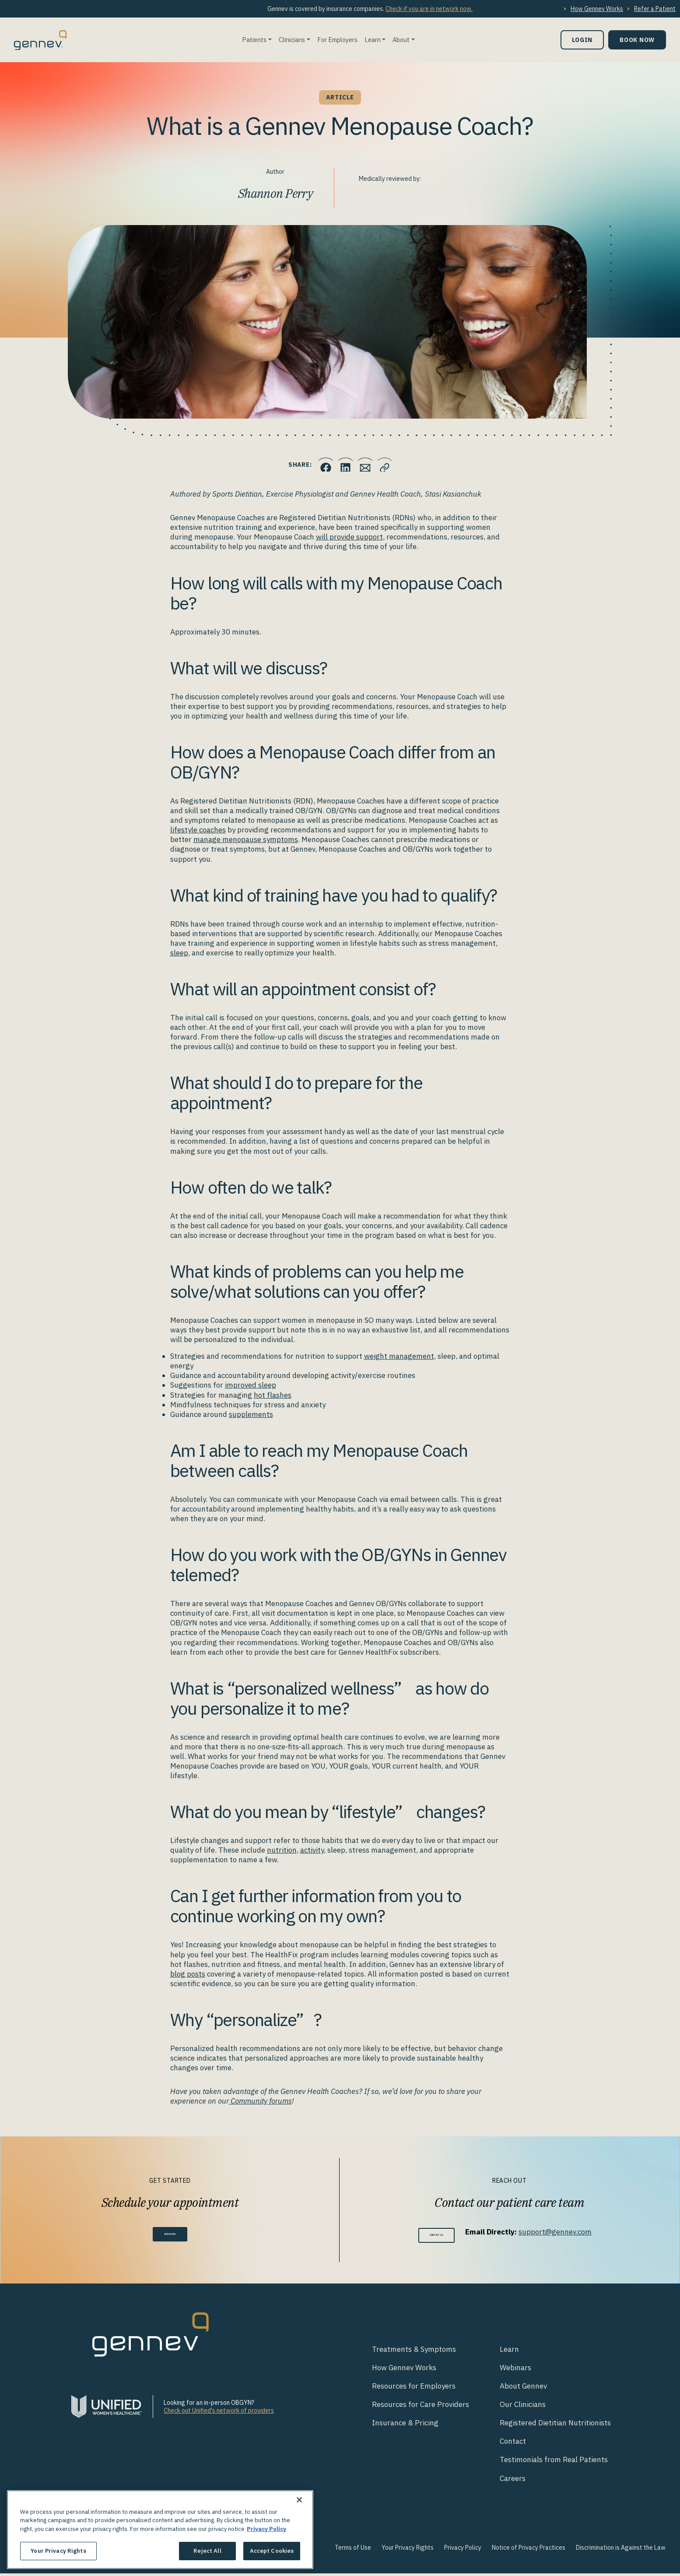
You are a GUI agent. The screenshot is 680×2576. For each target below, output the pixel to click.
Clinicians (292, 39)
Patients (254, 39)
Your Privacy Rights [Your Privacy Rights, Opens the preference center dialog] (58, 2551)
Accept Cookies (272, 2551)
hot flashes (272, 1395)
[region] (160, 2529)
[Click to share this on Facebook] (315, 464)
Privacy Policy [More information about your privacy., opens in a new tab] (266, 2529)
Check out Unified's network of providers (219, 2413)
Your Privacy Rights (408, 2550)
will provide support (349, 537)
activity (312, 1850)
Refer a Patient (655, 9)
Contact (513, 2444)
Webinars (515, 2370)
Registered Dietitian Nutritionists (555, 2426)
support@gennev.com (568, 2232)
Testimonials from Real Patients (554, 2462)
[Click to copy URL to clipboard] (394, 464)
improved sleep (250, 1385)
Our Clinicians (523, 2407)
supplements (251, 1414)
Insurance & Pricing (405, 2426)
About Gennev (523, 2388)
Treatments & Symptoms (414, 2352)
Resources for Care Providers (420, 2407)
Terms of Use (353, 2550)
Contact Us (436, 2236)
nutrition (282, 1850)
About (401, 39)
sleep (179, 953)
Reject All (207, 2551)
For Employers (337, 39)
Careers (513, 2481)
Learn (373, 39)
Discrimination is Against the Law (621, 2550)
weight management (399, 1356)
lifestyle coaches (198, 830)
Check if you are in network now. (429, 9)
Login (582, 39)
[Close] (299, 2499)
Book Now (637, 39)
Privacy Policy (462, 2550)
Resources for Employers (414, 2388)
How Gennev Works (597, 9)
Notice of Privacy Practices (528, 2550)
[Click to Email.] (368, 464)
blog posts (187, 1974)
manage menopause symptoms (245, 839)
